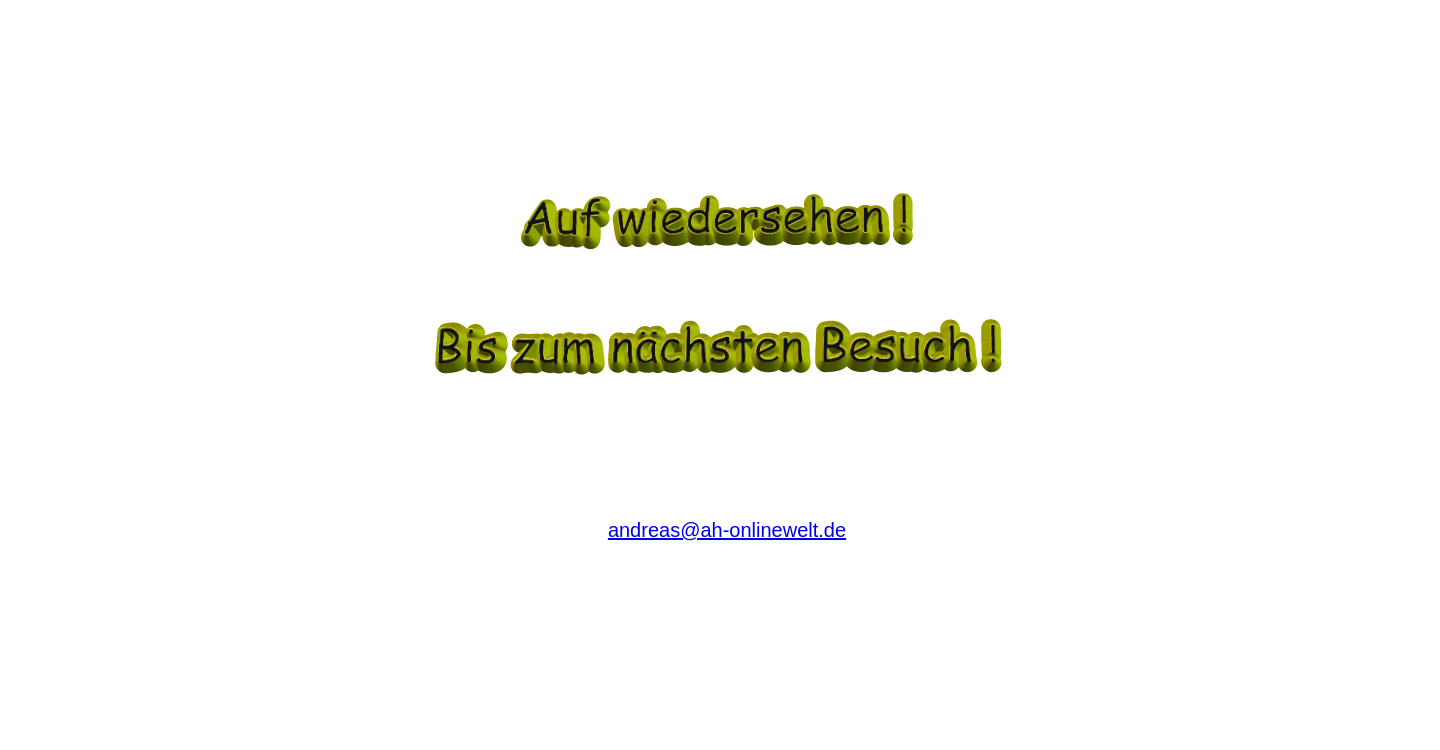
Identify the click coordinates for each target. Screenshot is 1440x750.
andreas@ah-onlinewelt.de (727, 530)
